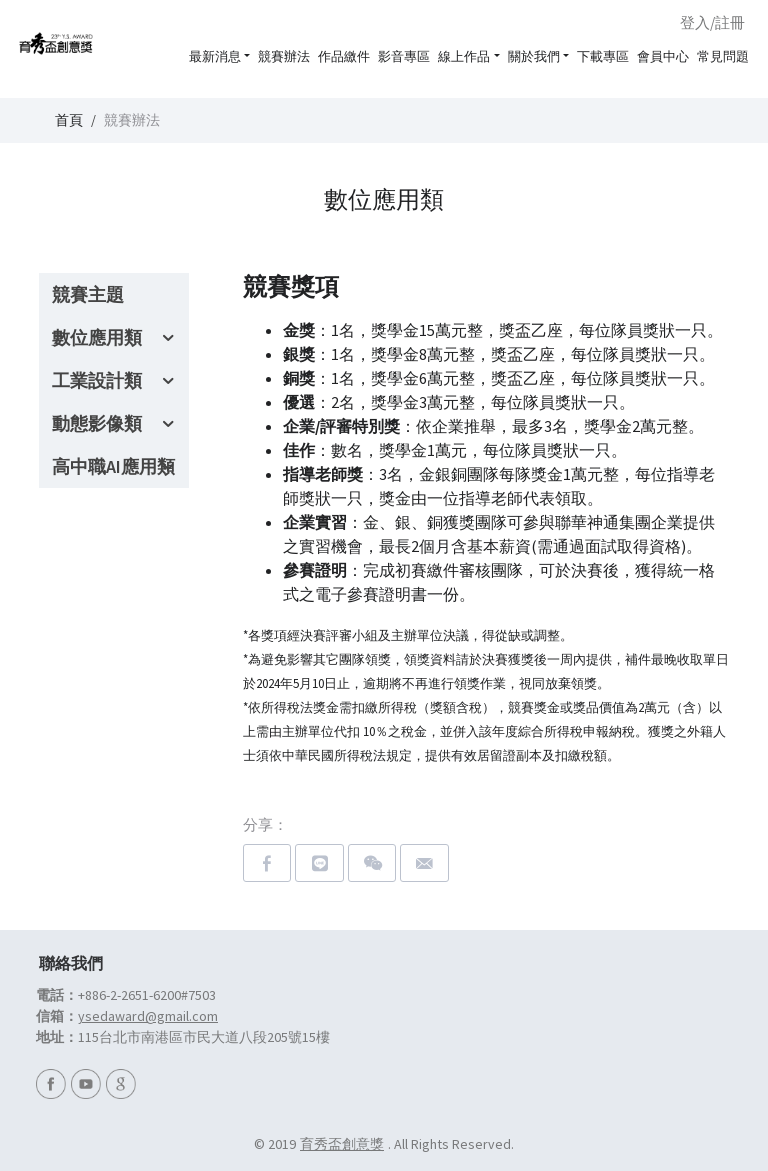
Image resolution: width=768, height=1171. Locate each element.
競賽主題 (88, 294)
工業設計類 (97, 380)
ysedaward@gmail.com (148, 1016)
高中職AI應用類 (113, 466)
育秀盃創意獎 (342, 1144)
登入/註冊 (712, 22)
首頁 (69, 120)
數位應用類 (97, 337)
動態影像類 (97, 423)
